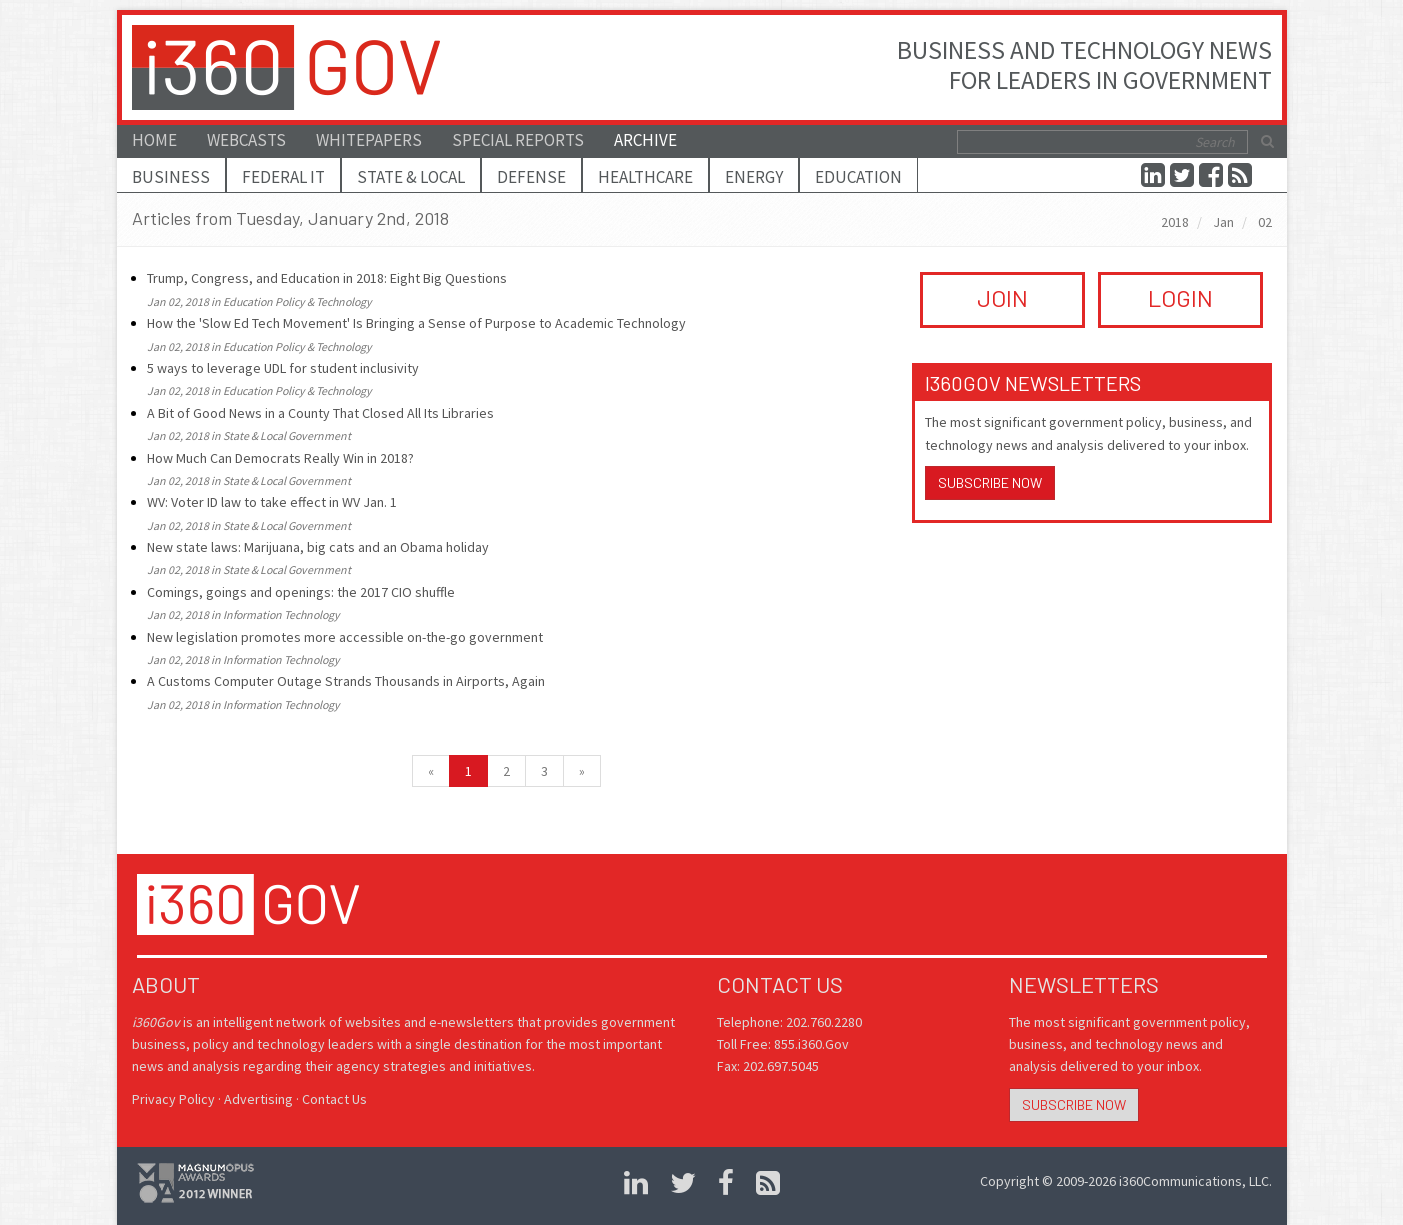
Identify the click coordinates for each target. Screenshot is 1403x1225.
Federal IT (283, 177)
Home (154, 140)
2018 (1175, 222)
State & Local (411, 177)
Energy (754, 177)
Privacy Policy (173, 1099)
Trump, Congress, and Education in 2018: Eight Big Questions (327, 278)
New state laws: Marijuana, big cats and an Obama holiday (318, 547)
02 (1265, 222)
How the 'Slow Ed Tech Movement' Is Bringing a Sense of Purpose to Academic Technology (416, 323)
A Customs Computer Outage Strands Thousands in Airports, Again (346, 681)
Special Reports (518, 140)
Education (858, 177)
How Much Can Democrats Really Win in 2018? (280, 458)
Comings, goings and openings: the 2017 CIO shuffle (301, 592)
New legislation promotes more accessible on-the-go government (345, 637)
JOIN (1002, 297)
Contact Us (334, 1099)
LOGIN (1180, 297)
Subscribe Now (990, 482)
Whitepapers (369, 140)
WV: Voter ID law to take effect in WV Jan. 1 (272, 502)
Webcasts (246, 140)
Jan (1223, 222)
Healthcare (645, 177)
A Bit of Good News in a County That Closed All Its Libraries (320, 413)
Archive (645, 140)
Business (171, 177)
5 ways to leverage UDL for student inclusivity (283, 368)
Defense (531, 177)
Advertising (258, 1099)
